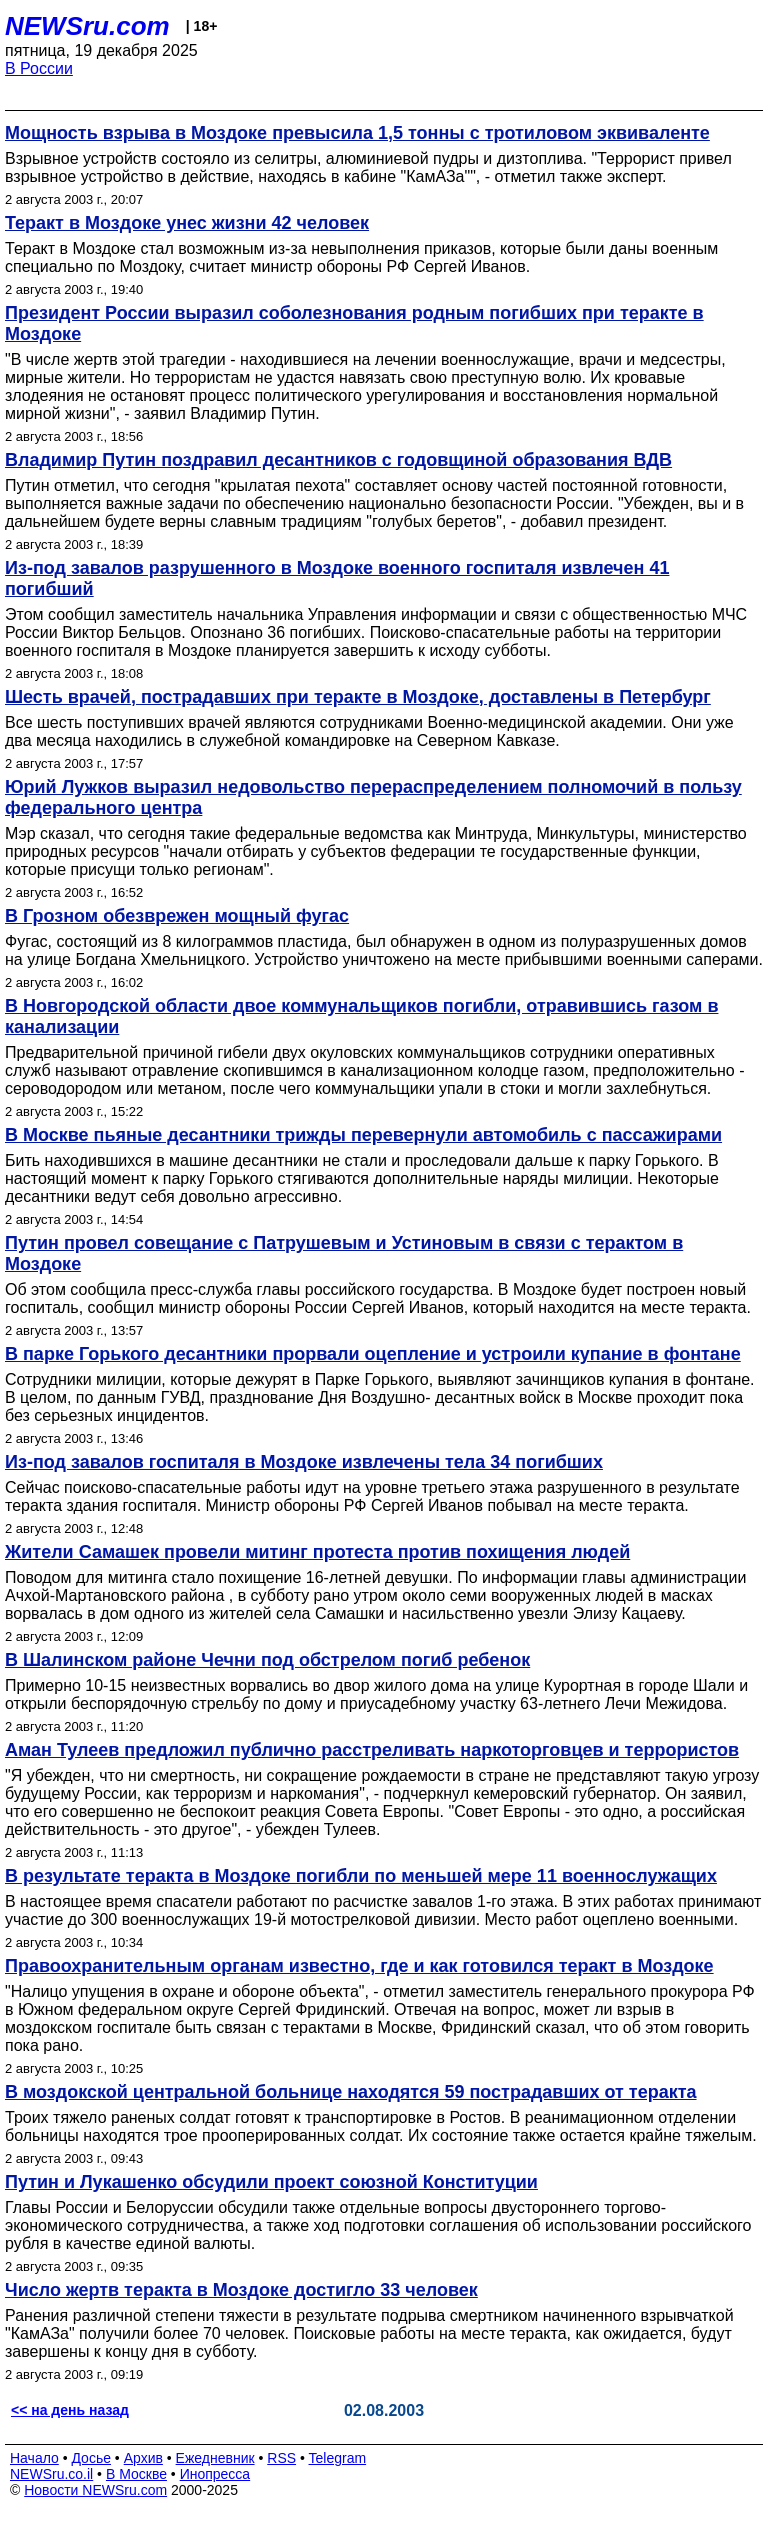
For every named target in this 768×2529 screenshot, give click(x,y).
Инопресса (215, 2474)
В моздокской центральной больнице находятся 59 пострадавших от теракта (351, 2092)
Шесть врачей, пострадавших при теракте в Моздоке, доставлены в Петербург (358, 697)
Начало (34, 2458)
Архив (143, 2458)
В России (39, 68)
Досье (91, 2458)
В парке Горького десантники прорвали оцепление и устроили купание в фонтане (373, 1354)
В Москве (136, 2474)
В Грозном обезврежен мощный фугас (177, 916)
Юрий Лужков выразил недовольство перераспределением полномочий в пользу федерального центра (373, 797)
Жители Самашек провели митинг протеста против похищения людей (317, 1552)
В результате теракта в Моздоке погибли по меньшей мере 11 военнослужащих (361, 1876)
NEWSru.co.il (51, 2474)
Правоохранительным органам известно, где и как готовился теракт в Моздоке (359, 1966)
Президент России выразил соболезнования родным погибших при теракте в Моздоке (354, 323)
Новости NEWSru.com (95, 2490)
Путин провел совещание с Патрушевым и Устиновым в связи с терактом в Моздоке (344, 1253)
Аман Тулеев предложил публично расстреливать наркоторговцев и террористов (372, 1750)
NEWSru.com (87, 26)
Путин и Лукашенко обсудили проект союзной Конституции (271, 2182)
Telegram (338, 2458)
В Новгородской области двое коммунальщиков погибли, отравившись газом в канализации (361, 1016)
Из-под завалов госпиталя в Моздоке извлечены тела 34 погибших (304, 1462)
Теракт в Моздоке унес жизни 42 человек (187, 223)
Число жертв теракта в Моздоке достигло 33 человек (241, 2290)
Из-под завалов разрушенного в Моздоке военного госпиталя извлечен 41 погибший (337, 578)
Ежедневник (215, 2458)
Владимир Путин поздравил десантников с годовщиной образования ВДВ (338, 460)
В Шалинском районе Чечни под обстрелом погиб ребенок (267, 1660)
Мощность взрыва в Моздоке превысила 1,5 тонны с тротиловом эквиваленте (357, 133)
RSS (281, 2458)
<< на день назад (70, 2410)
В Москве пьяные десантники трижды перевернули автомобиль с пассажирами (363, 1135)
